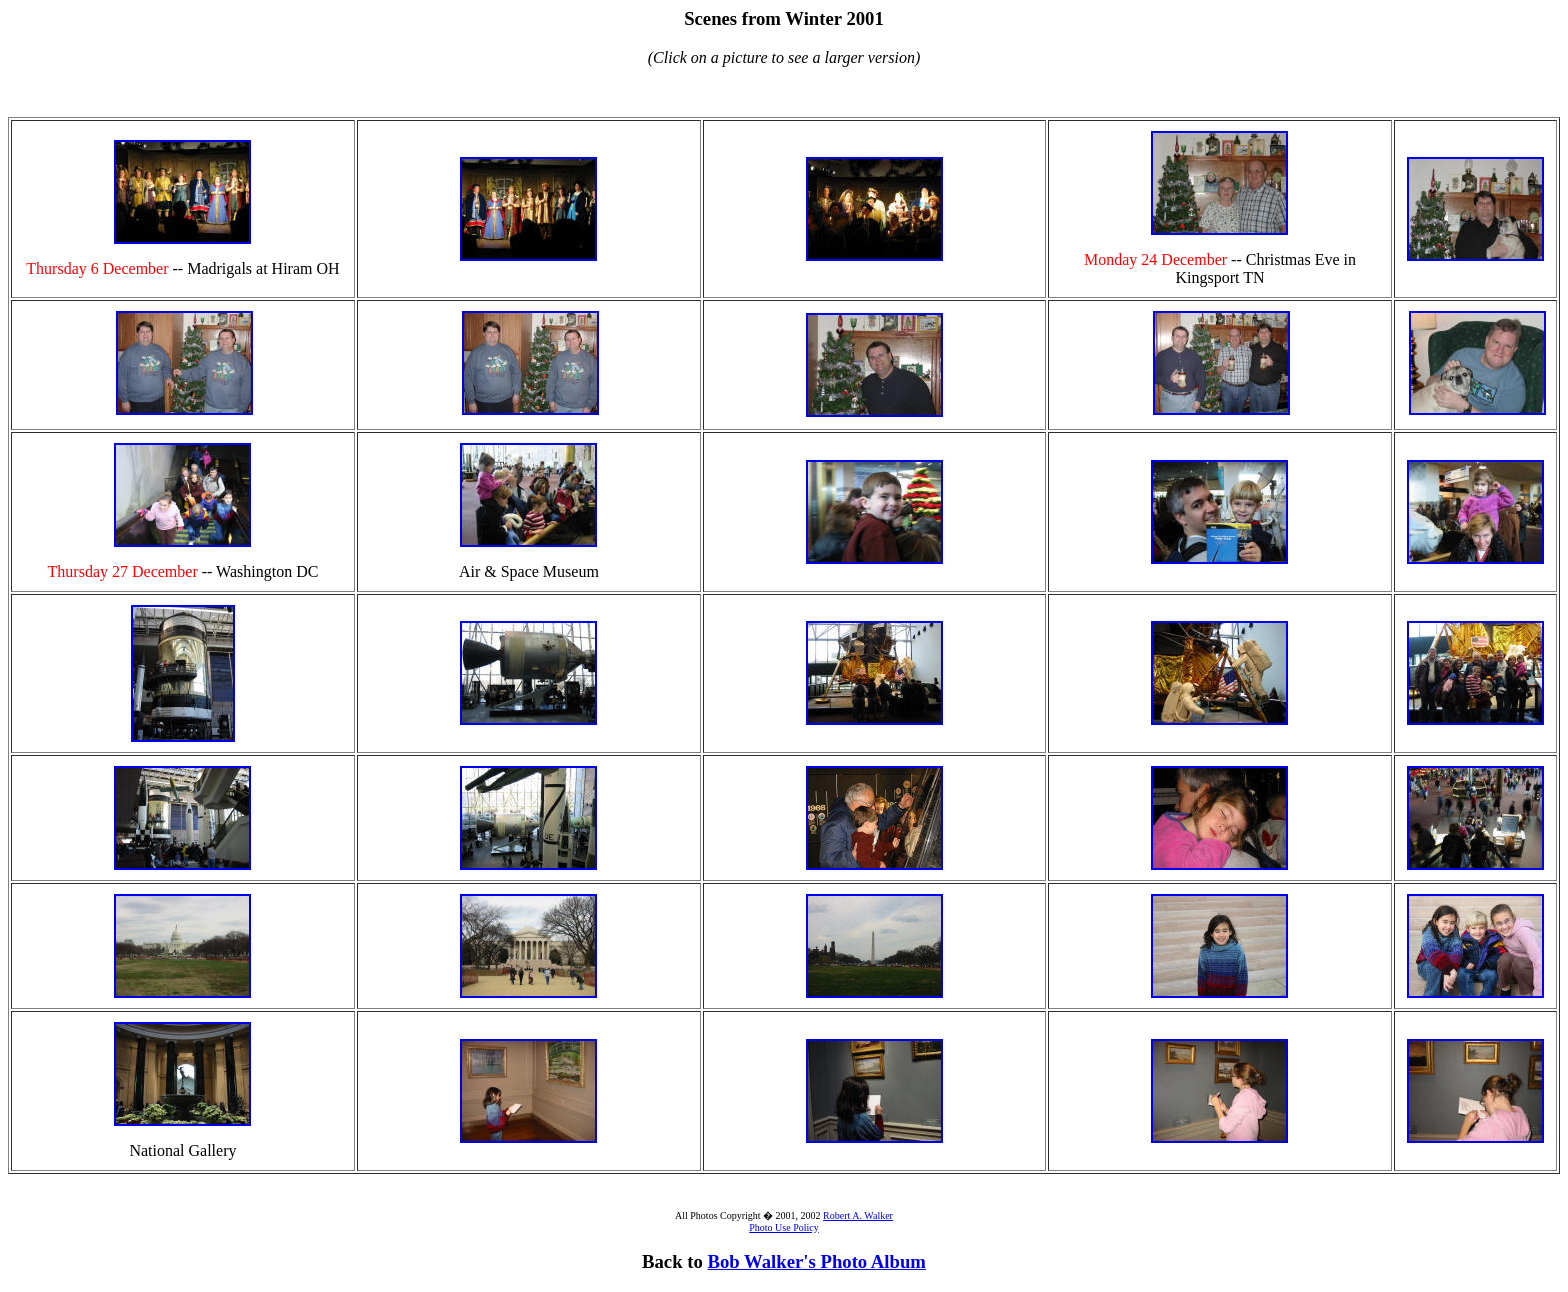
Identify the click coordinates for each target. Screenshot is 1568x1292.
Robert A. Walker (858, 1215)
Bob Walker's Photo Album (817, 1261)
